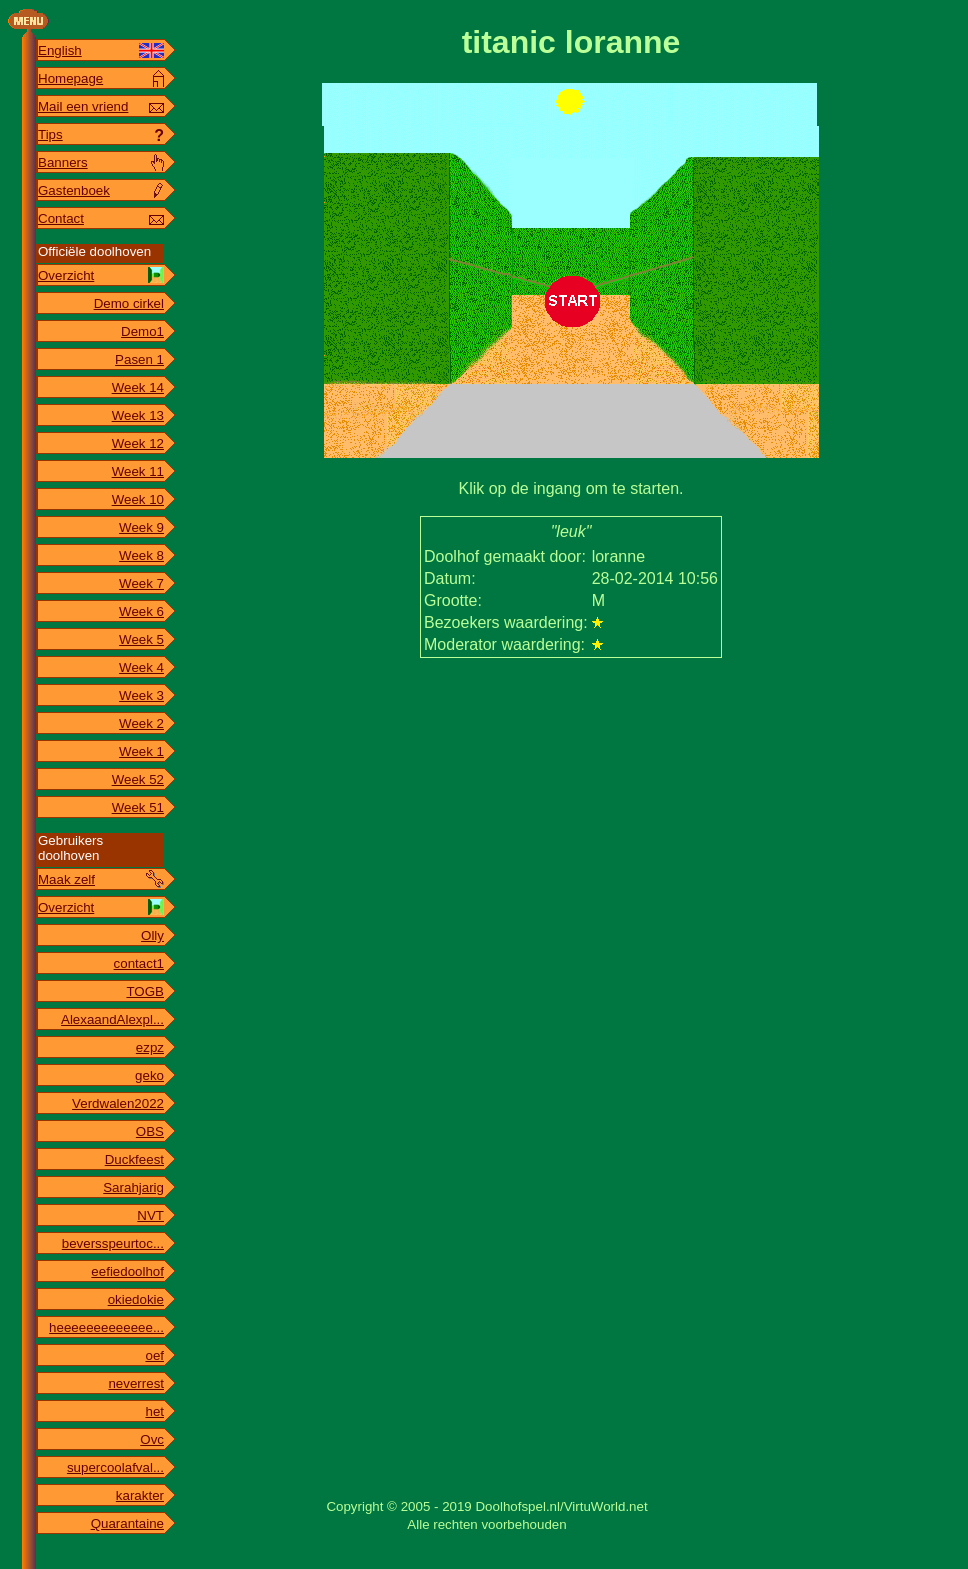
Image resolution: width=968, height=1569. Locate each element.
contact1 (139, 963)
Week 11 (138, 471)
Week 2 (141, 723)
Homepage (70, 78)
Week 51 (138, 807)
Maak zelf (66, 879)
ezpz (150, 1047)
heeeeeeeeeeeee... (106, 1327)
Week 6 (141, 611)
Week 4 (141, 667)
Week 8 (141, 555)
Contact (61, 218)
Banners (63, 162)
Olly (152, 935)
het (154, 1411)
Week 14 (138, 387)
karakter (140, 1495)
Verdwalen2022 (118, 1103)
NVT (150, 1215)
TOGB (145, 991)
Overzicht (66, 275)
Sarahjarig (133, 1187)
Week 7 (141, 583)
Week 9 (141, 527)
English (60, 50)
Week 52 (138, 779)
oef (154, 1355)
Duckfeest (134, 1159)
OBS (150, 1131)
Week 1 (141, 751)
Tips (50, 134)
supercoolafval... (115, 1467)
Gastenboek (74, 190)
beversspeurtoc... (113, 1243)
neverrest (136, 1383)
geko (149, 1075)
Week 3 (141, 695)
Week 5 (141, 639)
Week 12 (138, 443)
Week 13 (138, 415)
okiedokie (136, 1299)
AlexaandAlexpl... (112, 1019)
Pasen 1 (139, 359)
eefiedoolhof (127, 1271)
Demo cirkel (129, 303)
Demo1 (142, 331)
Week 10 (138, 499)
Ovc (152, 1439)
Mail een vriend (83, 106)
